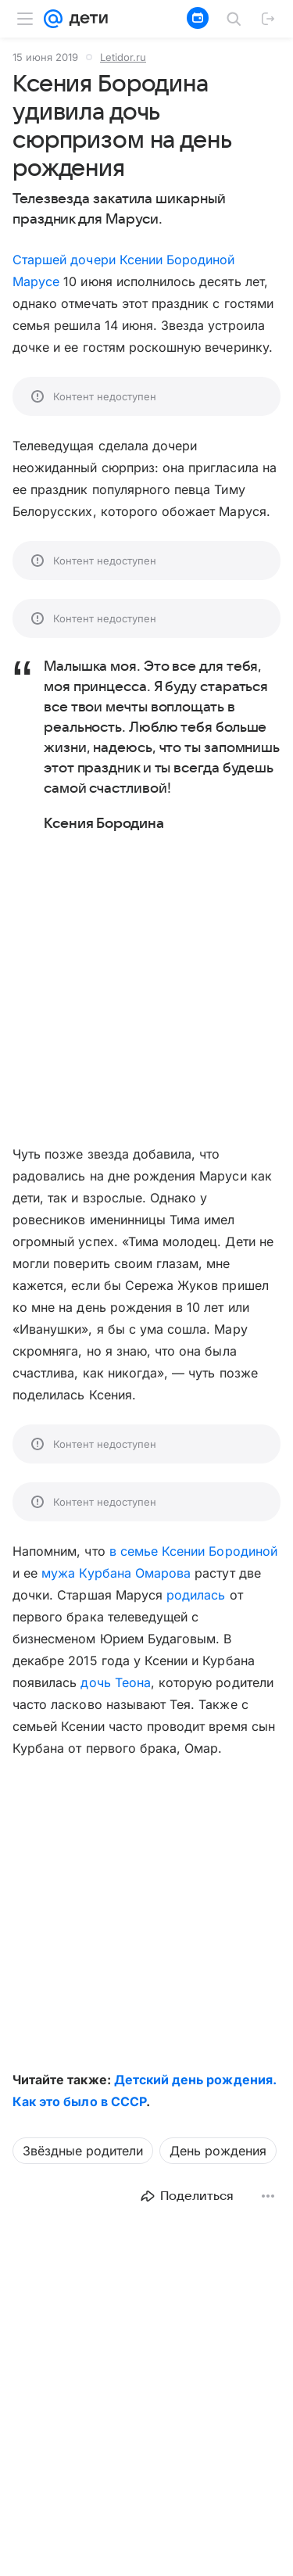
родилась (195, 1595)
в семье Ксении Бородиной (193, 1551)
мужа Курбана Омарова (116, 1573)
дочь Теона (115, 1682)
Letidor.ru (123, 57)
